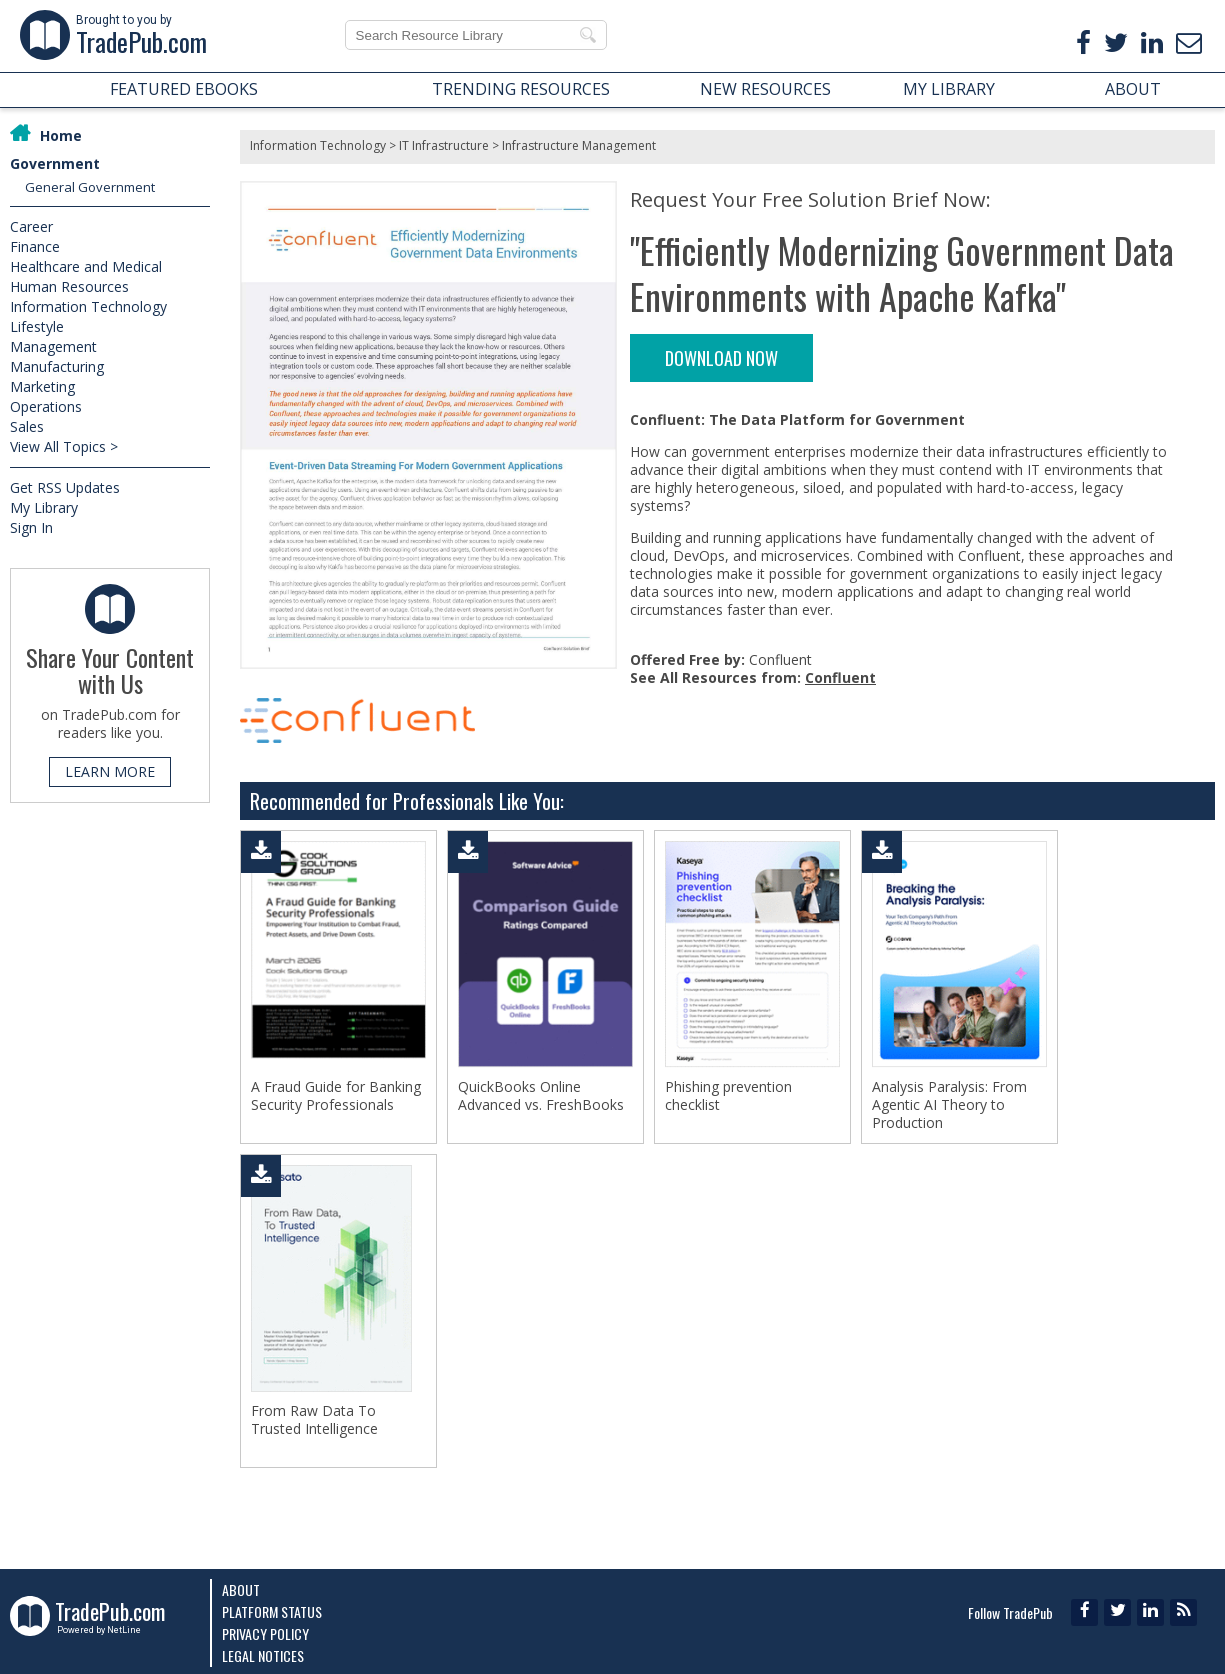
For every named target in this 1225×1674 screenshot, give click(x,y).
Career (31, 226)
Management (53, 346)
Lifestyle (37, 326)
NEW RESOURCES (765, 89)
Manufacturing (57, 366)
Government (55, 163)
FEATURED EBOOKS (184, 89)
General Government (90, 187)
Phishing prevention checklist (728, 1096)
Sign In (31, 527)
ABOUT (1133, 89)
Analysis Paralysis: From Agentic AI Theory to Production (949, 1105)
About (241, 1589)
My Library (44, 507)
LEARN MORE (110, 771)
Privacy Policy (265, 1633)
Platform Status (272, 1611)
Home (61, 135)
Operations (46, 406)
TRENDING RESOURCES (521, 89)
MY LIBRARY (949, 89)
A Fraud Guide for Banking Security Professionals (336, 1096)
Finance (35, 246)
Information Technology (88, 306)
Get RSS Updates (65, 487)
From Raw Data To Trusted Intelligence (314, 1420)
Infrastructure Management (579, 145)
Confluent (840, 677)
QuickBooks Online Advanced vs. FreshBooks (541, 1096)
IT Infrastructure (444, 145)
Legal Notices (263, 1655)
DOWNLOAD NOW (721, 358)
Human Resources (69, 286)
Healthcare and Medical (86, 266)
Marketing (42, 386)
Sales (27, 426)
